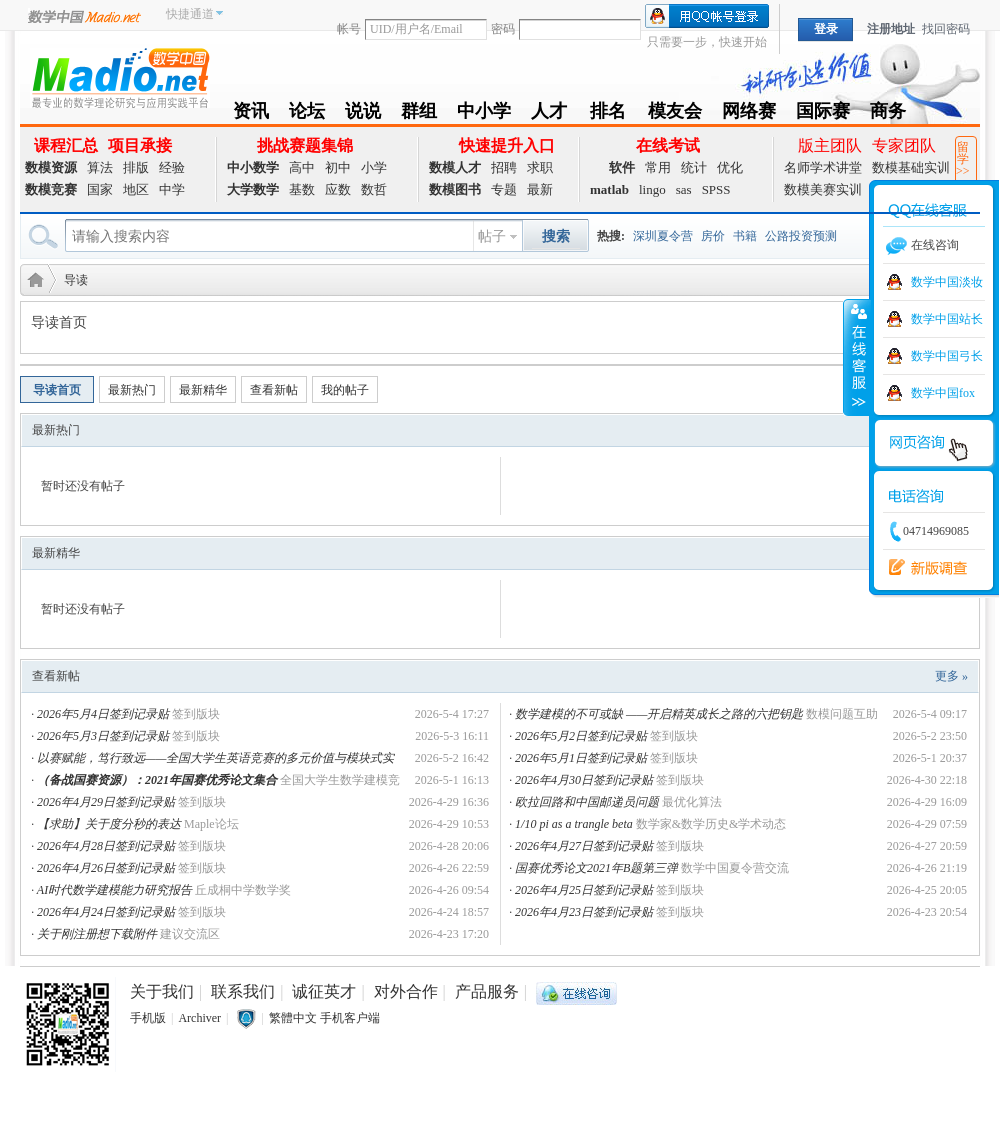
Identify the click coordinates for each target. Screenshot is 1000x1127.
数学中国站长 (947, 319)
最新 (540, 189)
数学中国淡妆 (947, 282)
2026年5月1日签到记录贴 (581, 758)
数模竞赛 (51, 189)
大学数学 (253, 189)
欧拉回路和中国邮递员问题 (587, 802)
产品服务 (487, 991)
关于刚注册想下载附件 (97, 934)
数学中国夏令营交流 (735, 868)
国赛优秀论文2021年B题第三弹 (596, 868)
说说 (363, 114)
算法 (100, 167)
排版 (136, 167)
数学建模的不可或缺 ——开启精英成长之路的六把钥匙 (659, 714)
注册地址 (891, 29)
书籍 (745, 236)
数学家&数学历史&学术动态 (711, 824)
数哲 (374, 189)
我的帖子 (345, 390)
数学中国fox (943, 393)
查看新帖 (274, 390)
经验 (172, 167)
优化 (730, 167)
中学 (172, 189)
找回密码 (946, 29)
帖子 (492, 236)
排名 (608, 114)
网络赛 (749, 114)
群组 (419, 114)
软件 (622, 167)
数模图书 (455, 189)
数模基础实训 (911, 167)
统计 (694, 167)
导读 (76, 280)
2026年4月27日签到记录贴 (584, 846)
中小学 (484, 114)
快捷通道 (190, 14)
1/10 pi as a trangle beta (574, 824)
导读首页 (57, 390)
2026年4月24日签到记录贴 (106, 912)
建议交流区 (190, 934)
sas (684, 189)
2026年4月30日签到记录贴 (584, 780)
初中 (338, 167)
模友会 (675, 114)
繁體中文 (293, 1018)
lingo (652, 189)
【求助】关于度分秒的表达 (109, 824)
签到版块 (196, 714)
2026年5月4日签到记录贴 (103, 714)
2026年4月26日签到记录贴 (106, 868)
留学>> (963, 159)
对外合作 (406, 991)
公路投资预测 (801, 236)
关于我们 (162, 991)
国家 (100, 189)
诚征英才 (324, 991)
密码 (503, 29)
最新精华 (203, 390)
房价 (713, 236)
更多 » (951, 676)
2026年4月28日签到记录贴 (106, 846)
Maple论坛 (211, 824)
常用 (658, 167)
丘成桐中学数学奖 (243, 890)
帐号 (349, 29)
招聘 (504, 167)
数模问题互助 (842, 714)
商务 (888, 114)
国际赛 (823, 114)
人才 (549, 114)
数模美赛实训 (823, 189)
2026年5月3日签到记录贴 (103, 736)
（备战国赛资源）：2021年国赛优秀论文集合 (157, 780)
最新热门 (132, 390)
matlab (609, 189)
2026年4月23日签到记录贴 (584, 912)
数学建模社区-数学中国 (32, 278)
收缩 (857, 357)
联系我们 (243, 991)
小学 (374, 167)
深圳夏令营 (663, 236)
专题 (504, 189)
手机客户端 (350, 1018)
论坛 (307, 114)
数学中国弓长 (947, 356)
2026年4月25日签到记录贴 (584, 890)
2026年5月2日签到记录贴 (581, 736)
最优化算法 (692, 802)
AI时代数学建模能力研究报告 (114, 890)
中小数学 (253, 167)
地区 (136, 189)
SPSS (716, 189)
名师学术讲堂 (823, 167)
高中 (302, 167)
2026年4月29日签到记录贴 (106, 802)
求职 (540, 167)
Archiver (199, 1018)
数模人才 (455, 167)
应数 (338, 189)
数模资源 (51, 167)
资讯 (251, 114)
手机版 (148, 1018)
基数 (302, 189)
